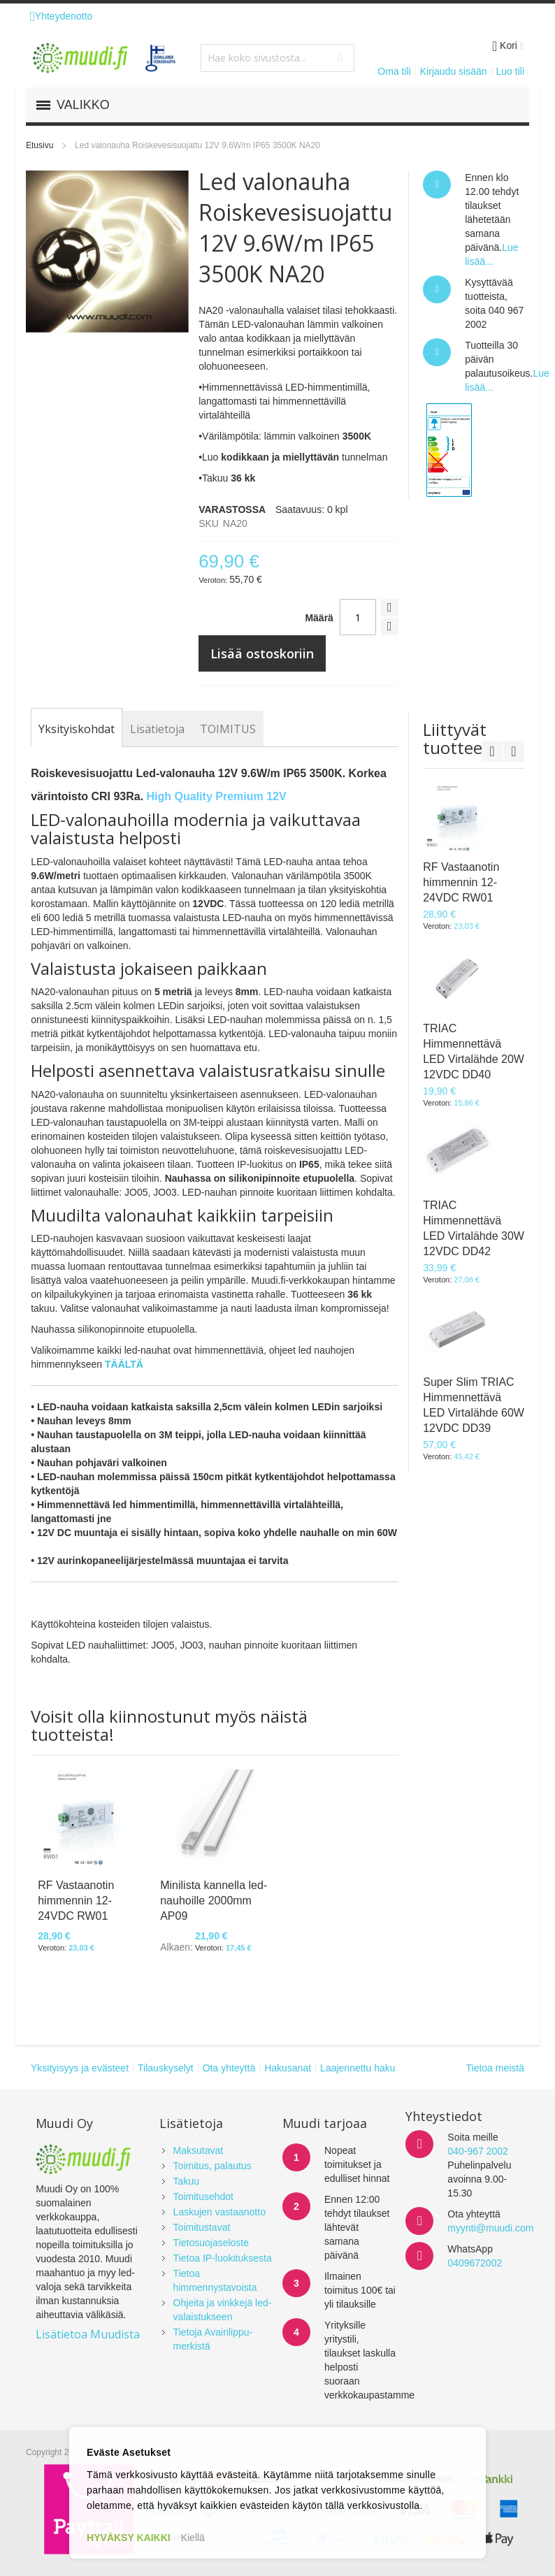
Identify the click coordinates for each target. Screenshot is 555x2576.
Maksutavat (198, 2150)
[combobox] (277, 58)
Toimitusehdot (203, 2196)
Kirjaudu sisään (453, 71)
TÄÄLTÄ (124, 1364)
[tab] (76, 729)
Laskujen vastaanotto (219, 2211)
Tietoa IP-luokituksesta (222, 2258)
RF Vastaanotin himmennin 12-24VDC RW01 (76, 1900)
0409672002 (474, 2263)
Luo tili (510, 71)
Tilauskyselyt (166, 2068)
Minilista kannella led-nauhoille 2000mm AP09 (213, 1900)
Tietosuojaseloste (211, 2242)
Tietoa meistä (495, 2068)
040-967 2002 (477, 2151)
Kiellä (193, 2537)
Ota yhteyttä (229, 2068)
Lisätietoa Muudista (88, 2334)
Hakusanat (287, 2068)
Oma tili (393, 71)
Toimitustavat (202, 2227)
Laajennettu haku (357, 2068)
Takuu (186, 2181)
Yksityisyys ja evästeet (80, 2068)
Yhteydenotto (61, 16)
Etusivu (39, 145)
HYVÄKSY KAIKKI (129, 2537)
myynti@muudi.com (490, 2228)
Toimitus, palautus (212, 2165)
